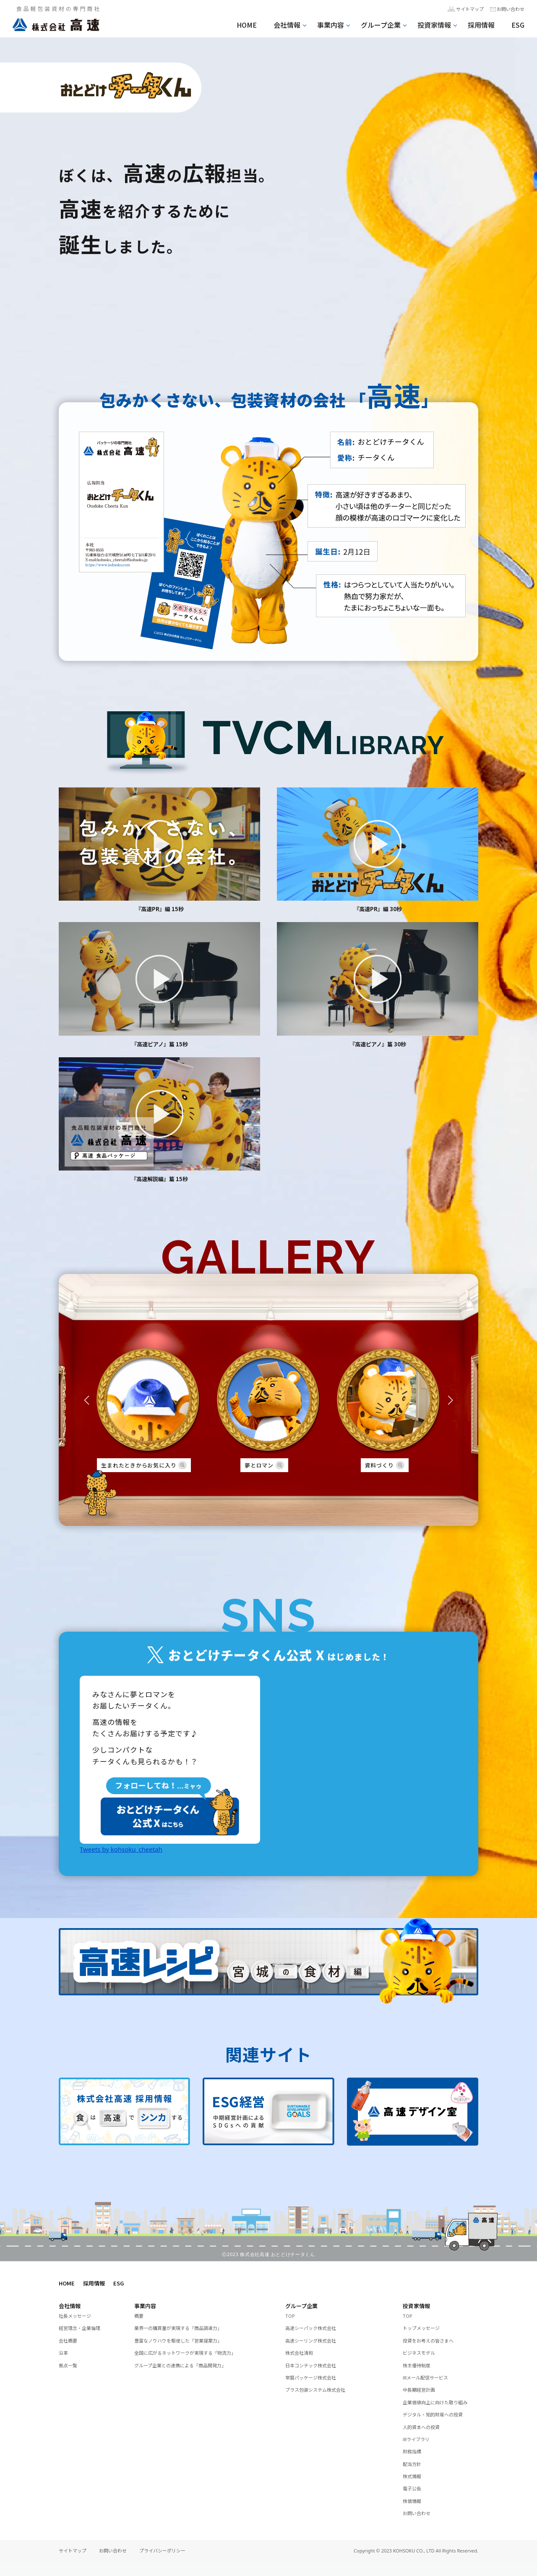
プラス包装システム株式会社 (320, 2394)
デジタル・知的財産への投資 (438, 2428)
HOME (247, 25)
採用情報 (481, 25)
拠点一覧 (70, 2369)
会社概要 (70, 2345)
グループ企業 (381, 25)
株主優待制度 (419, 2369)
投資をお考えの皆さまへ (433, 2345)
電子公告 (414, 2503)
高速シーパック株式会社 (315, 2332)
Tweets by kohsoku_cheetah (121, 1854)
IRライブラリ (419, 2453)
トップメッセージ (424, 2332)
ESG (517, 25)
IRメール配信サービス (429, 2382)
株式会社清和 (301, 2357)
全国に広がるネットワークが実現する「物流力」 (194, 2357)
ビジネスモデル (422, 2357)
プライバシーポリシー (162, 2564)
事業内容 (330, 25)
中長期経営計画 (422, 2394)
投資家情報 (434, 25)
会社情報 (287, 25)
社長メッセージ (78, 2320)
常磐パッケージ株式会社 (315, 2382)
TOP (290, 2320)
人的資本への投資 (424, 2441)
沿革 (64, 2357)
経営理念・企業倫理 (83, 2332)
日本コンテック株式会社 (315, 2369)
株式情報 (414, 2490)
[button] (87, 1399)
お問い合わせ (508, 9)
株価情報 (414, 2515)
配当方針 (414, 2478)
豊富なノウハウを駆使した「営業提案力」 (186, 2345)
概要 (139, 2320)
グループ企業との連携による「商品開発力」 (188, 2369)
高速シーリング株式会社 (315, 2345)
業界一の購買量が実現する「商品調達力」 (186, 2332)
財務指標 (414, 2466)
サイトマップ (462, 9)
